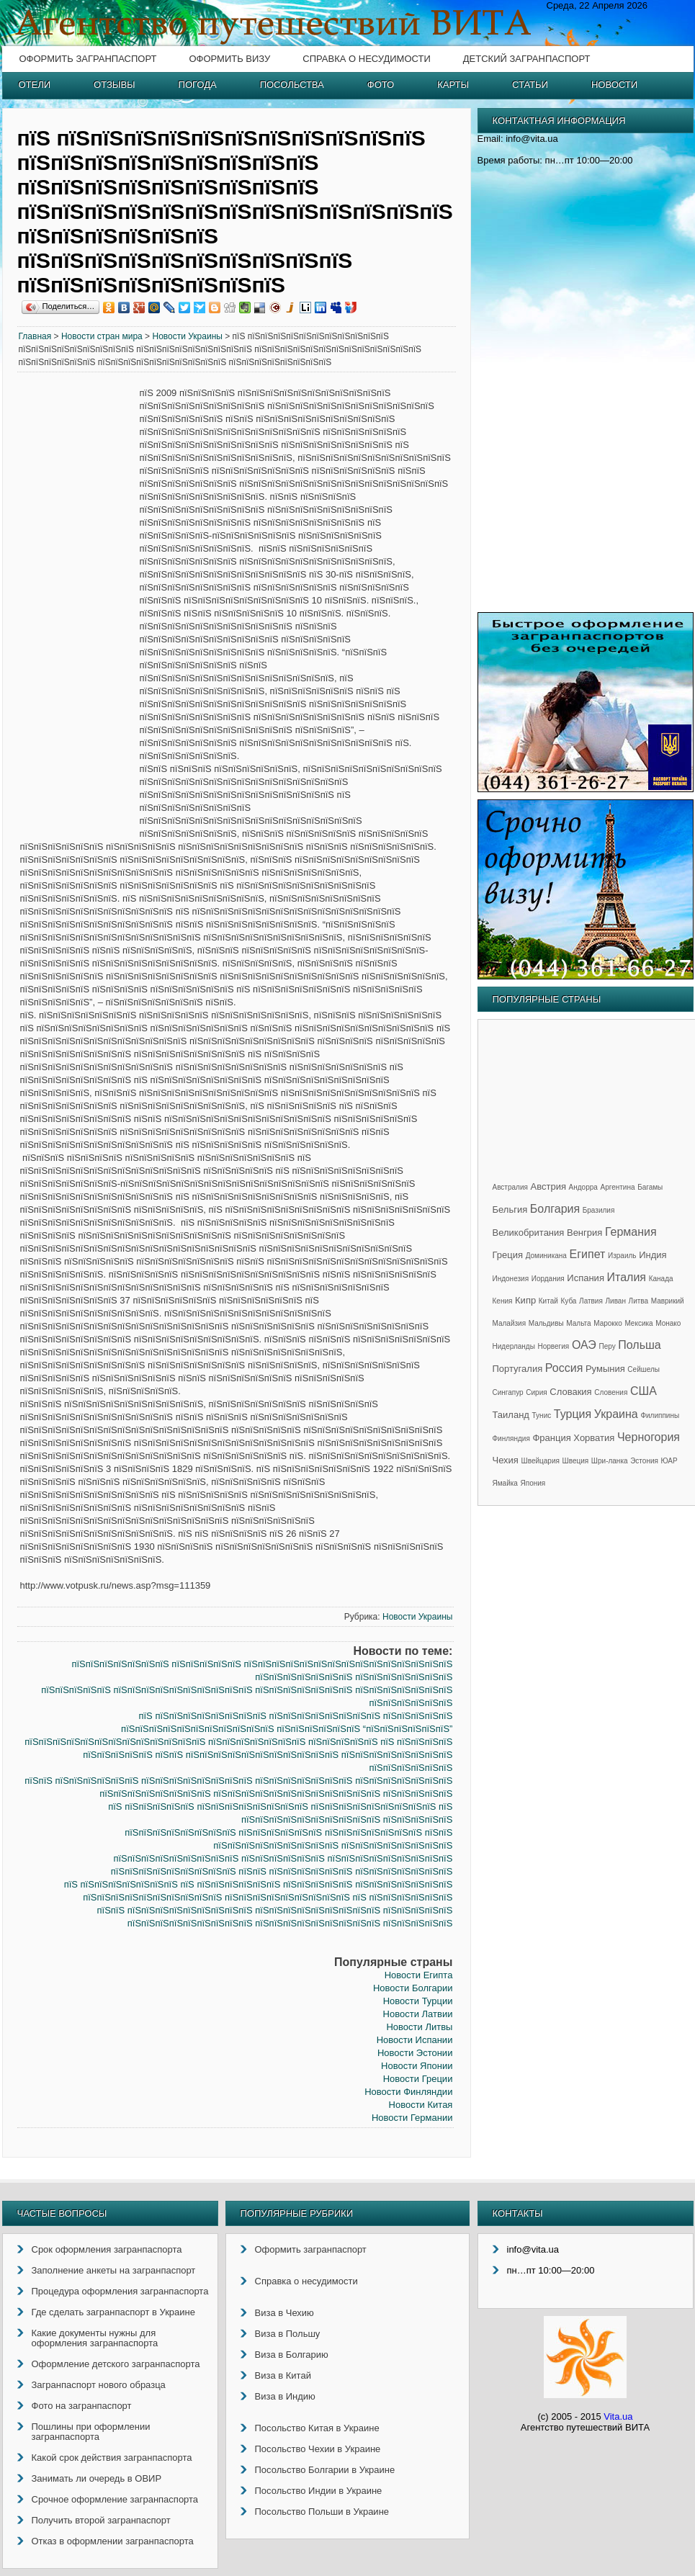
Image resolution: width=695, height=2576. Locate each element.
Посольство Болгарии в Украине (325, 2469)
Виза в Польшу (287, 2333)
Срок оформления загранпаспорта (107, 2249)
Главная (35, 336)
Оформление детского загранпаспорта (116, 2364)
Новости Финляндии (408, 2091)
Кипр (525, 1300)
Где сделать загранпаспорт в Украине (113, 2312)
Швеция (575, 1461)
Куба (568, 1301)
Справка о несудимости (366, 58)
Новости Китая (421, 2104)
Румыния (605, 1368)
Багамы (650, 1187)
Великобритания (529, 1232)
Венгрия (584, 1232)
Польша (639, 1345)
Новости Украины (187, 336)
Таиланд (511, 1414)
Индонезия (511, 1279)
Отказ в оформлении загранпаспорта (113, 2541)
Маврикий (667, 1301)
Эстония (644, 1461)
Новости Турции (418, 2001)
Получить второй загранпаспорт (101, 2520)
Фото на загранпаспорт (82, 2405)
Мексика (638, 1323)
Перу (606, 1346)
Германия (631, 1232)
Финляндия (511, 1438)
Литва (639, 1301)
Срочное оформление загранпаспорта (115, 2499)
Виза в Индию (285, 2396)
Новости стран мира (102, 336)
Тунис (542, 1415)
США (643, 1391)
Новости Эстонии (415, 2052)
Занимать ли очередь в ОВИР (97, 2478)
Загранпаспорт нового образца (99, 2384)
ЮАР (669, 1461)
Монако (668, 1323)
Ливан (616, 1301)
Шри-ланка (609, 1461)
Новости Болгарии (412, 1988)
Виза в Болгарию (291, 2354)
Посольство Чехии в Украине (318, 2448)
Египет (588, 1254)
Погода (198, 84)
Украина (616, 1414)
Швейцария (540, 1461)
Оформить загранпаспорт (88, 58)
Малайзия (509, 1323)
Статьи (530, 84)
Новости (614, 84)
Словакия (570, 1391)
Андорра (583, 1187)
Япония (533, 1483)
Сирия (536, 1392)
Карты (453, 84)
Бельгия (510, 1209)
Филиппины (659, 1415)
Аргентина (618, 1187)
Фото (380, 84)
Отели (35, 84)
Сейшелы (643, 1369)
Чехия (506, 1460)
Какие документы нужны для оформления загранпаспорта (95, 2338)
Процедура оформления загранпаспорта (120, 2291)
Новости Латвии (418, 2014)
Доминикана (546, 1256)
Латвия (591, 1301)
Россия (564, 1368)
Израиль (622, 1256)
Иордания (548, 1279)
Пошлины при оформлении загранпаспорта (91, 2431)
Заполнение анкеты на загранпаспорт (114, 2270)
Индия (652, 1254)
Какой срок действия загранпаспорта (112, 2457)
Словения (610, 1392)
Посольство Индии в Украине (318, 2490)
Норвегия (554, 1346)
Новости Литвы (419, 2026)
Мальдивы (546, 1323)
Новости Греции (418, 2078)
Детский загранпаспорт (527, 58)
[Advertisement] (78, 606)
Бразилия (599, 1210)
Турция (572, 1414)
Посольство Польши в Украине (322, 2511)
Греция (508, 1254)
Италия (626, 1277)
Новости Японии (416, 2065)
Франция (551, 1437)
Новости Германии (412, 2117)
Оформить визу (229, 58)
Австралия (510, 1187)
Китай (548, 1301)
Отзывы (114, 84)
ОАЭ (584, 1345)
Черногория (648, 1437)
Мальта (578, 1323)
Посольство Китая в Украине (317, 2428)
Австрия (548, 1186)
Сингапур (508, 1392)
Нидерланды (514, 1346)
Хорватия (593, 1437)
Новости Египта (419, 1975)
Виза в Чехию (284, 2312)
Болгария (555, 1209)
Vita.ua (618, 2416)
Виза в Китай (283, 2375)
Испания (585, 1278)
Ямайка (505, 1483)
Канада (661, 1279)
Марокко (607, 1323)
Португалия (518, 1368)
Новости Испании (415, 2039)
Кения (503, 1301)
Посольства (292, 84)
